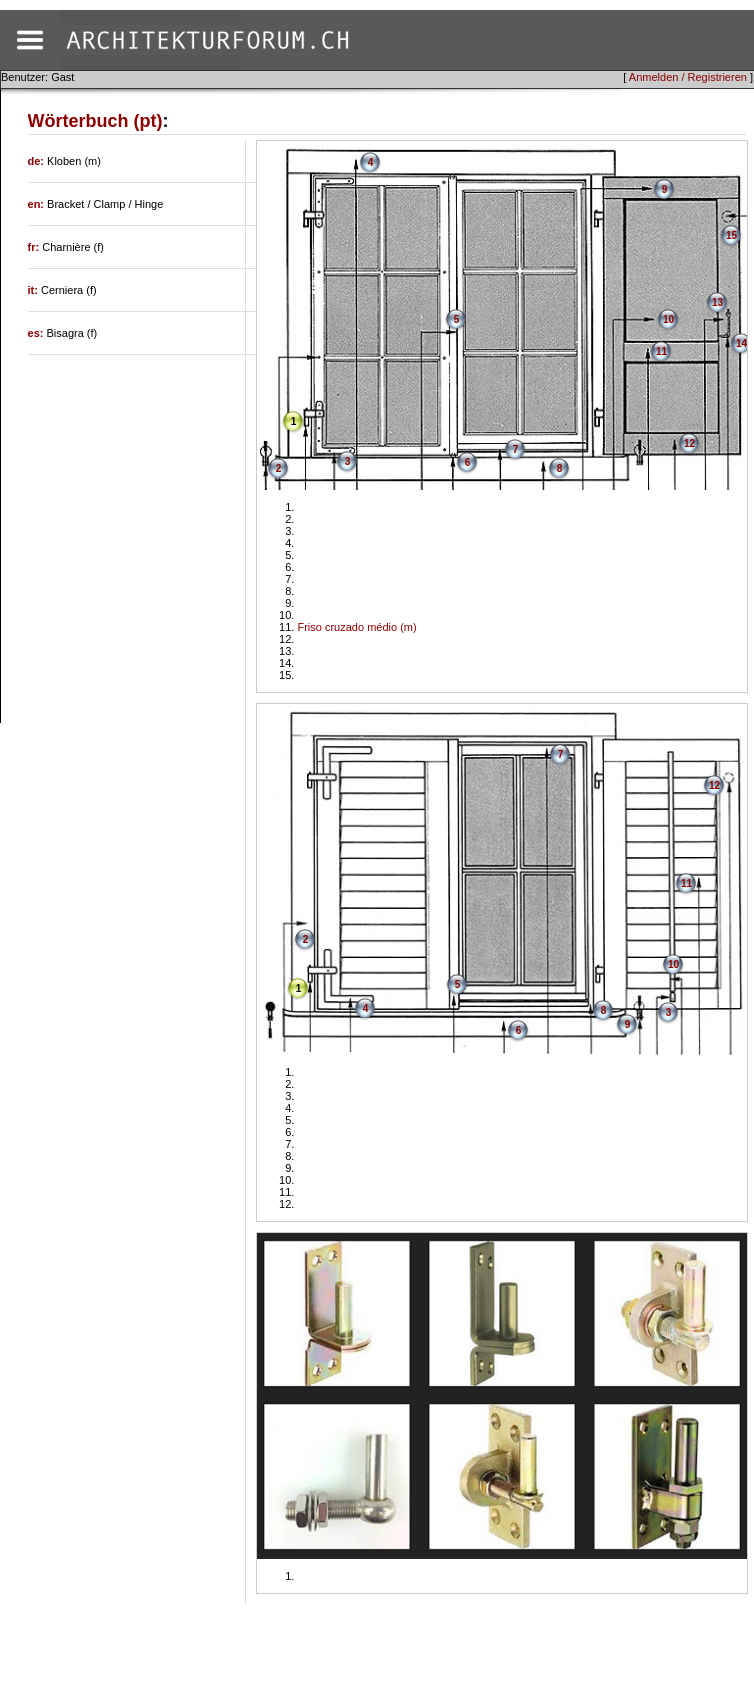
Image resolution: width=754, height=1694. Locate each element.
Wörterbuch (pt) (95, 121)
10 (668, 319)
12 (689, 443)
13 (717, 302)
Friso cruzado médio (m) (356, 627)
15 (731, 235)
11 (661, 351)
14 (741, 343)
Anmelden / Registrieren (688, 77)
